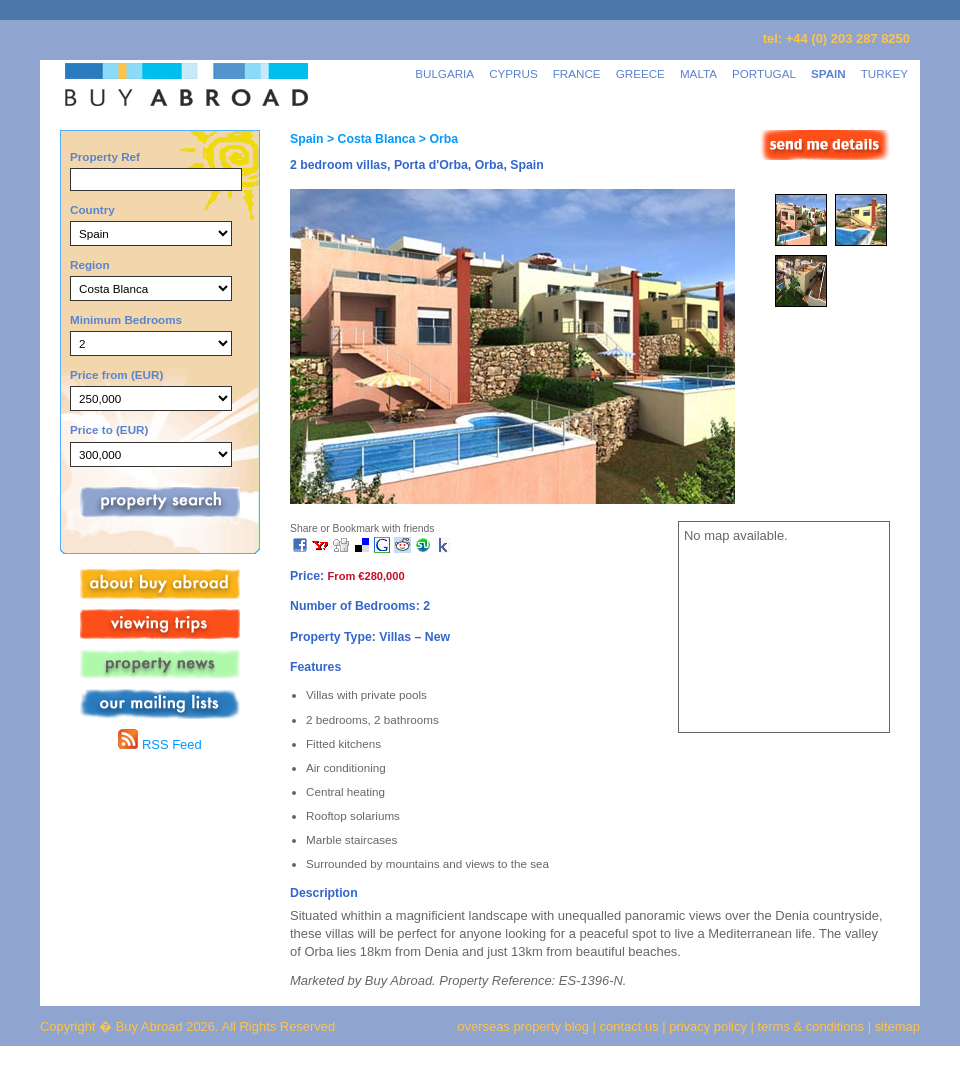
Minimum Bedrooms (126, 319)
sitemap (895, 1026)
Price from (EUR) (116, 374)
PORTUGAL (764, 73)
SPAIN (828, 73)
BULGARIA (444, 73)
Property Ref (105, 156)
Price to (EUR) (109, 429)
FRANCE (577, 73)
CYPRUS (513, 73)
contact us (629, 1026)
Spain (306, 139)
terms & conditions (813, 1026)
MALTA (698, 73)
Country (92, 209)
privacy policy (708, 1026)
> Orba (436, 139)
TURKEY (884, 73)
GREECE (640, 73)
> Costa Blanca (369, 139)
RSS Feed (159, 744)
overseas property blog (523, 1026)
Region (90, 264)
